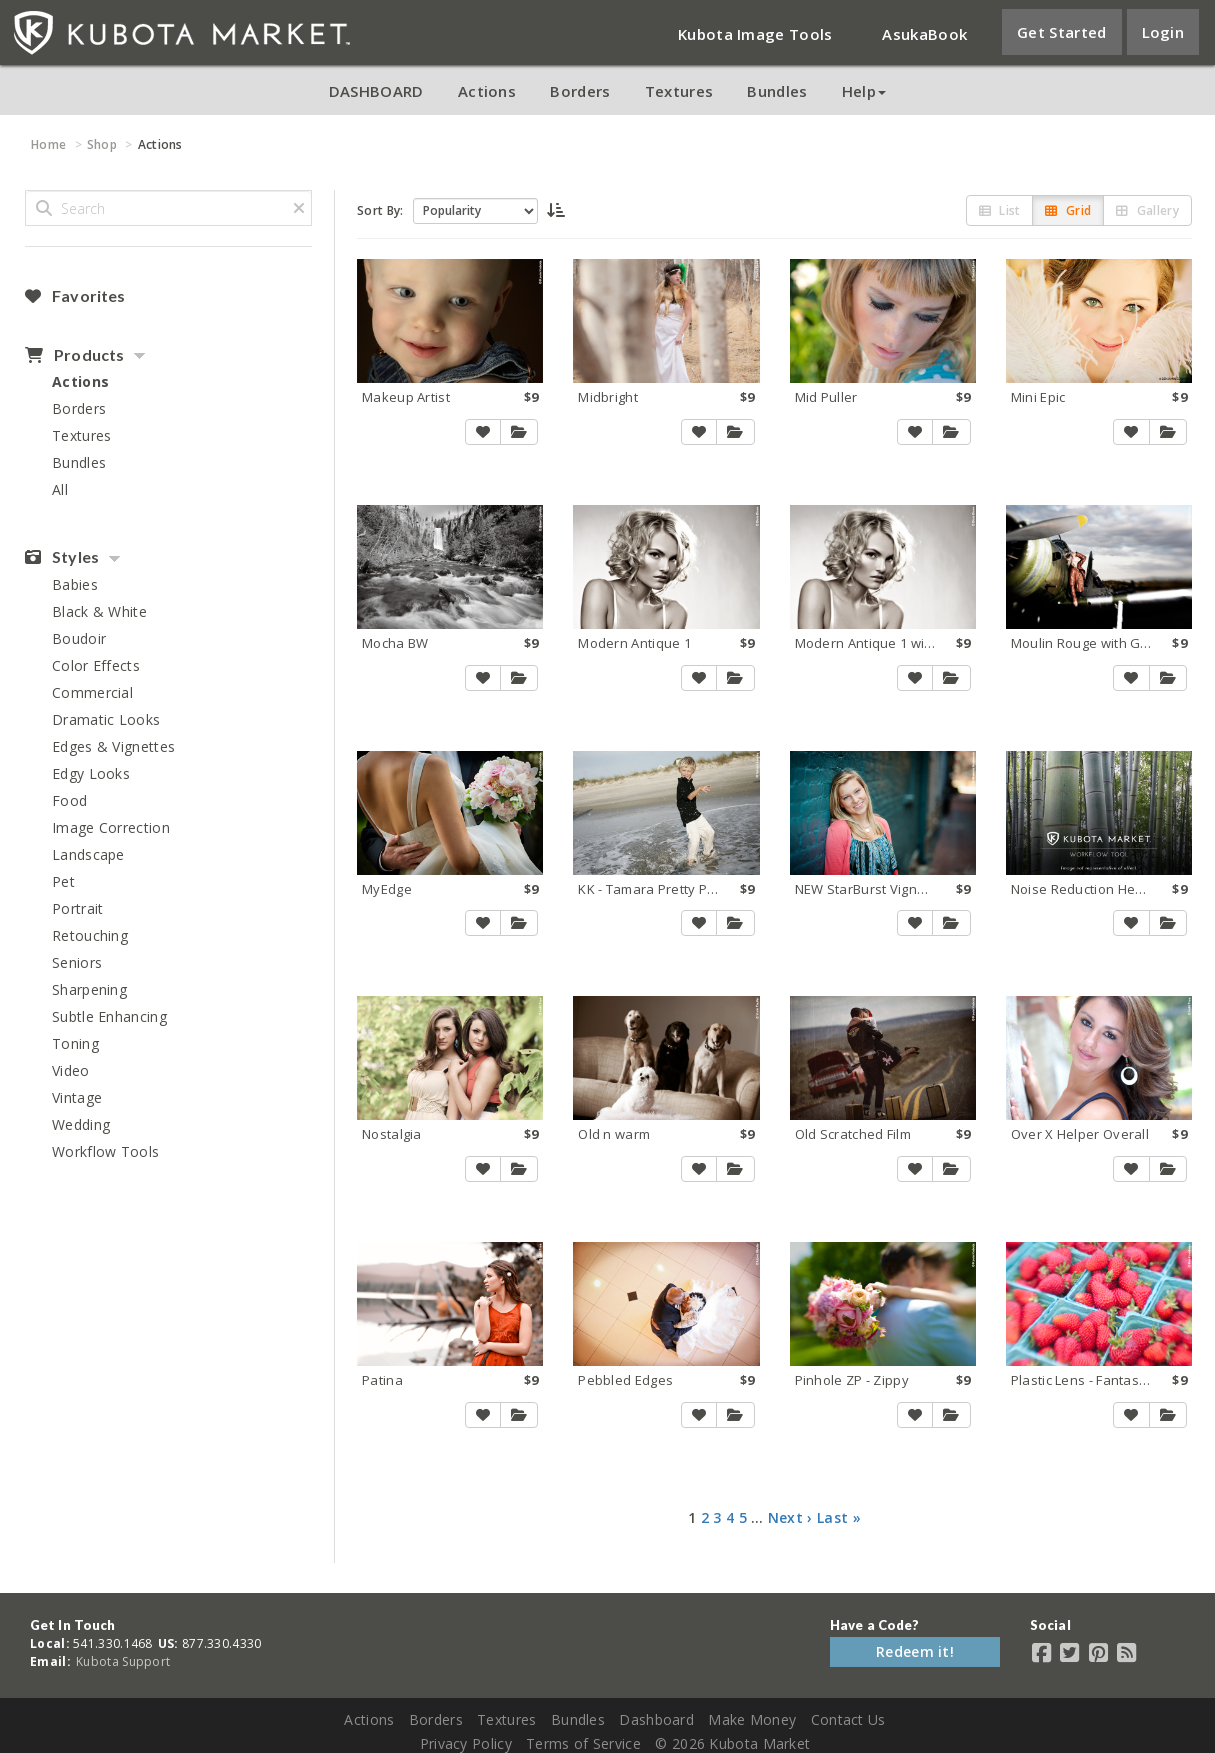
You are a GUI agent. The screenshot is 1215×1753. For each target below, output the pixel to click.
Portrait (77, 908)
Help (864, 91)
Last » (839, 1517)
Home (48, 144)
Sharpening (89, 989)
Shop (102, 144)
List (1000, 210)
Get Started (1061, 32)
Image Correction (111, 827)
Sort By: (380, 210)
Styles (62, 557)
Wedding (81, 1124)
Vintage (77, 1097)
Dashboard (656, 1719)
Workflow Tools (105, 1151)
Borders (580, 91)
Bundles (777, 91)
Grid (1068, 210)
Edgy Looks (91, 773)
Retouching (90, 935)
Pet (63, 881)
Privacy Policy (466, 1743)
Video (71, 1070)
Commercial (92, 692)
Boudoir (79, 638)
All (60, 489)
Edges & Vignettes (113, 746)
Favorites (75, 296)
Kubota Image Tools (755, 34)
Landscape (88, 854)
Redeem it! (915, 1651)
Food (69, 800)
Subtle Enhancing (109, 1016)
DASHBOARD (376, 91)
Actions (487, 91)
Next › (790, 1517)
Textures (679, 91)
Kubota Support (123, 1661)
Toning (75, 1043)
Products (74, 355)
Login (1163, 32)
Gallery (1147, 210)
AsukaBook (924, 34)
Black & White (99, 611)
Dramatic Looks (106, 719)
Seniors (77, 962)
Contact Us (848, 1719)
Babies (75, 584)
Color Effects (96, 665)
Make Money (752, 1719)
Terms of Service (583, 1743)
